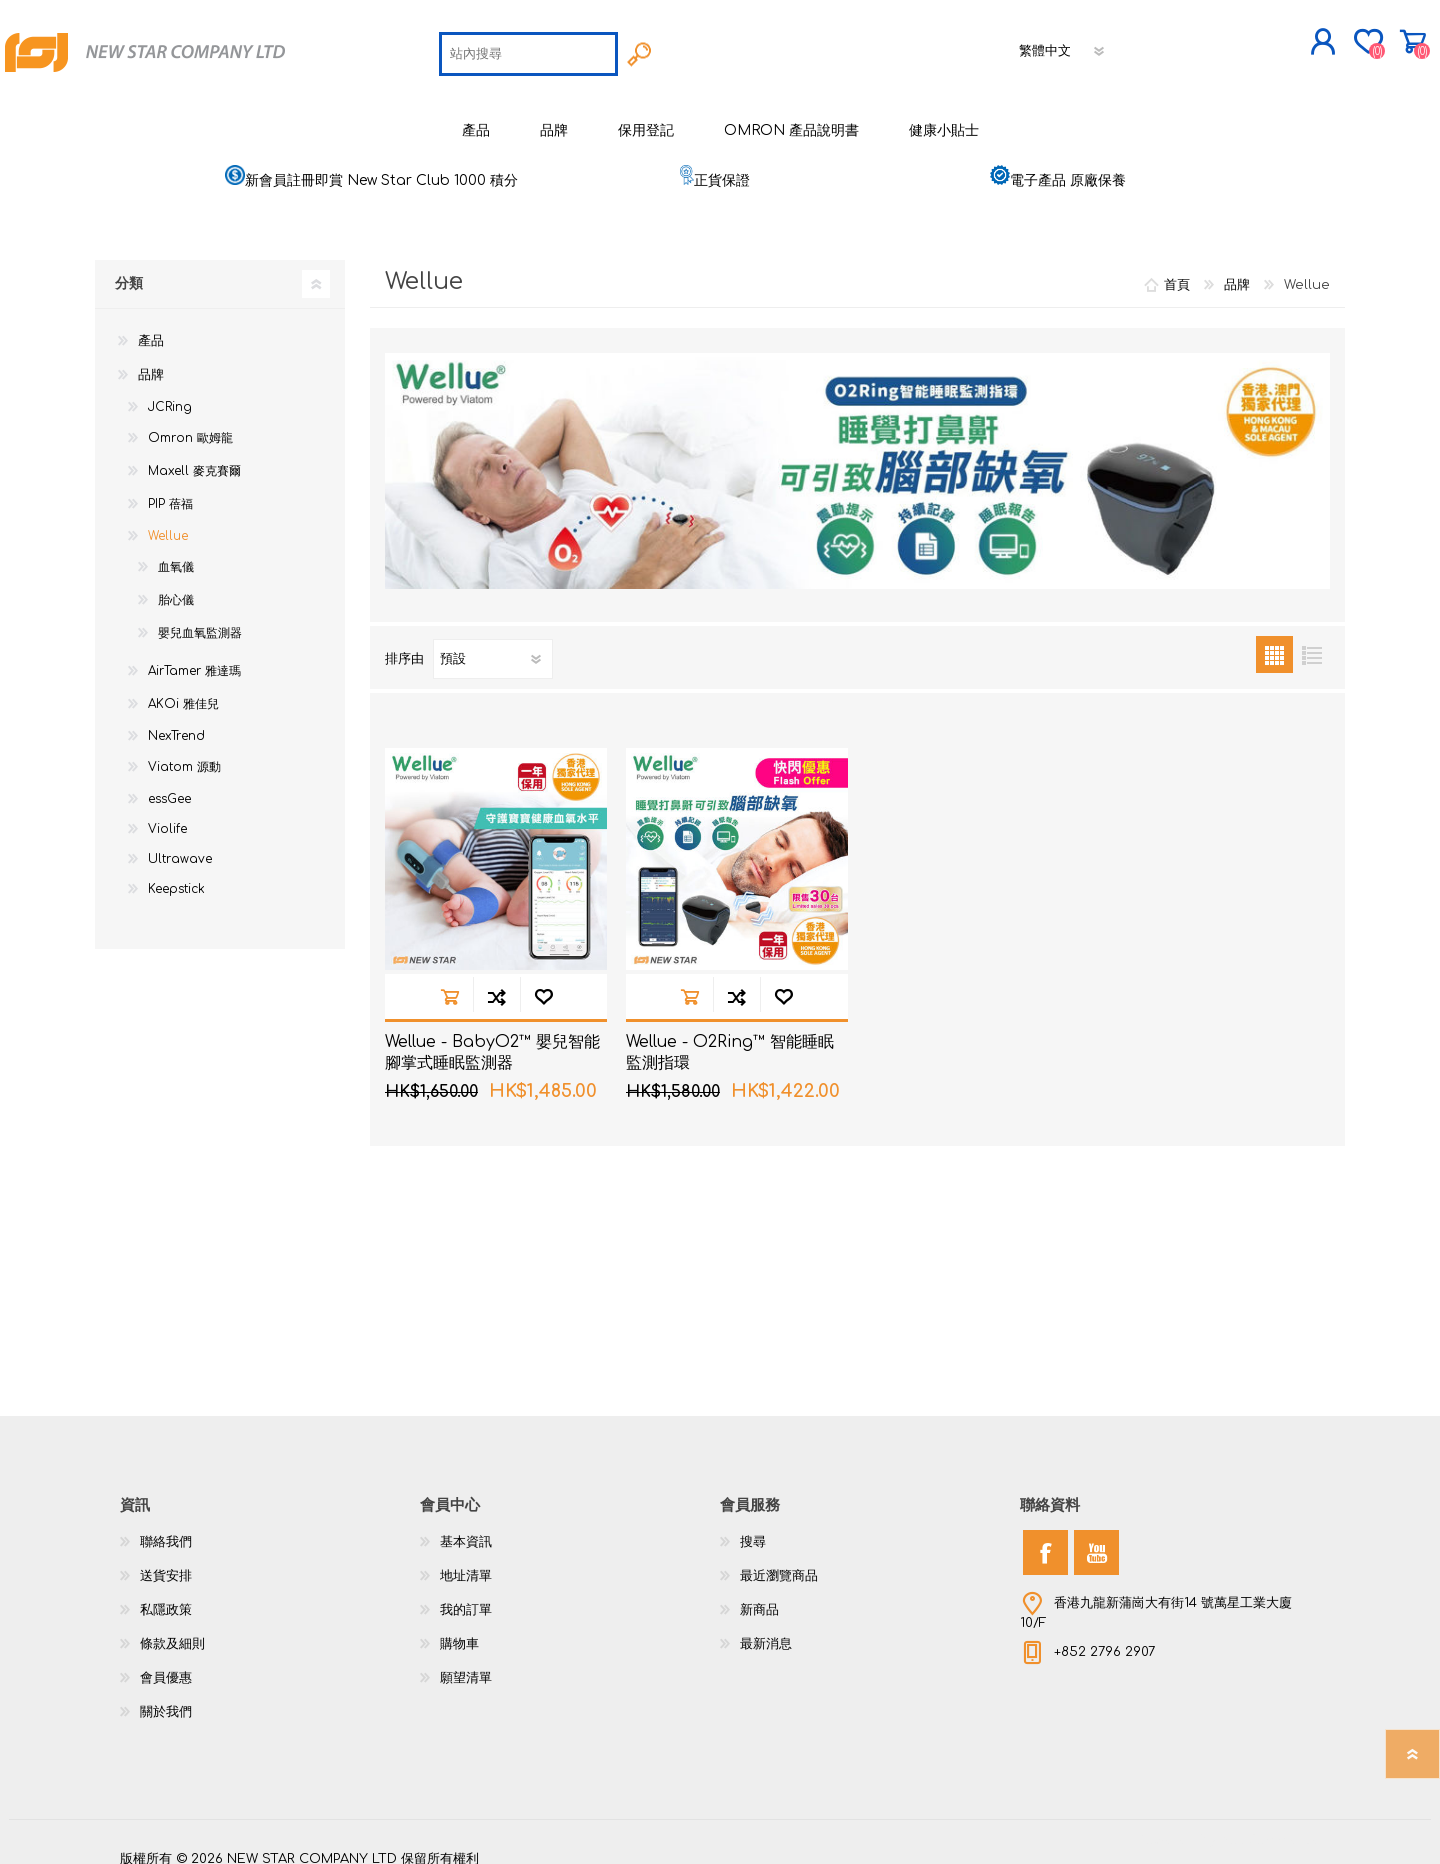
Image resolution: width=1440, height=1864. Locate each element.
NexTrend (176, 720)
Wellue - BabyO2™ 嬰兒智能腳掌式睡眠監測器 (492, 1036)
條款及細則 (172, 1628)
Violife (167, 813)
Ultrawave (180, 843)
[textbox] (528, 46)
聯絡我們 (166, 1526)
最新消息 (766, 1628)
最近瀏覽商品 (779, 1560)
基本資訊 (466, 1526)
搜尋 (753, 1526)
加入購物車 (449, 980)
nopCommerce (1270, 1824)
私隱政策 (166, 1594)
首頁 (1177, 269)
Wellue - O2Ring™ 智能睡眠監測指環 (730, 1036)
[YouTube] (1096, 1536)
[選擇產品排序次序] (493, 643)
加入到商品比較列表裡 (496, 980)
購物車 (1337, 34)
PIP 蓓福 (170, 488)
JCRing (170, 391)
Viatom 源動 (184, 751)
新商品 (759, 1594)
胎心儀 (176, 584)
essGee (169, 783)
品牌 (151, 359)
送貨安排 (166, 1560)
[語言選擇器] (1063, 43)
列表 (1311, 638)
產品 (151, 325)
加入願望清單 (543, 980)
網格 (1274, 638)
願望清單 (466, 1662)
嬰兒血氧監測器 (200, 617)
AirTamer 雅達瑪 (194, 655)
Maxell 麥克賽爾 (194, 455)
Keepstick (176, 873)
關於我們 (166, 1696)
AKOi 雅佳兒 (183, 688)
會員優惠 (166, 1662)
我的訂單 (466, 1594)
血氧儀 (176, 551)
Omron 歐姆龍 (190, 422)
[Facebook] (1045, 1536)
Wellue (168, 520)
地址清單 (466, 1560)
